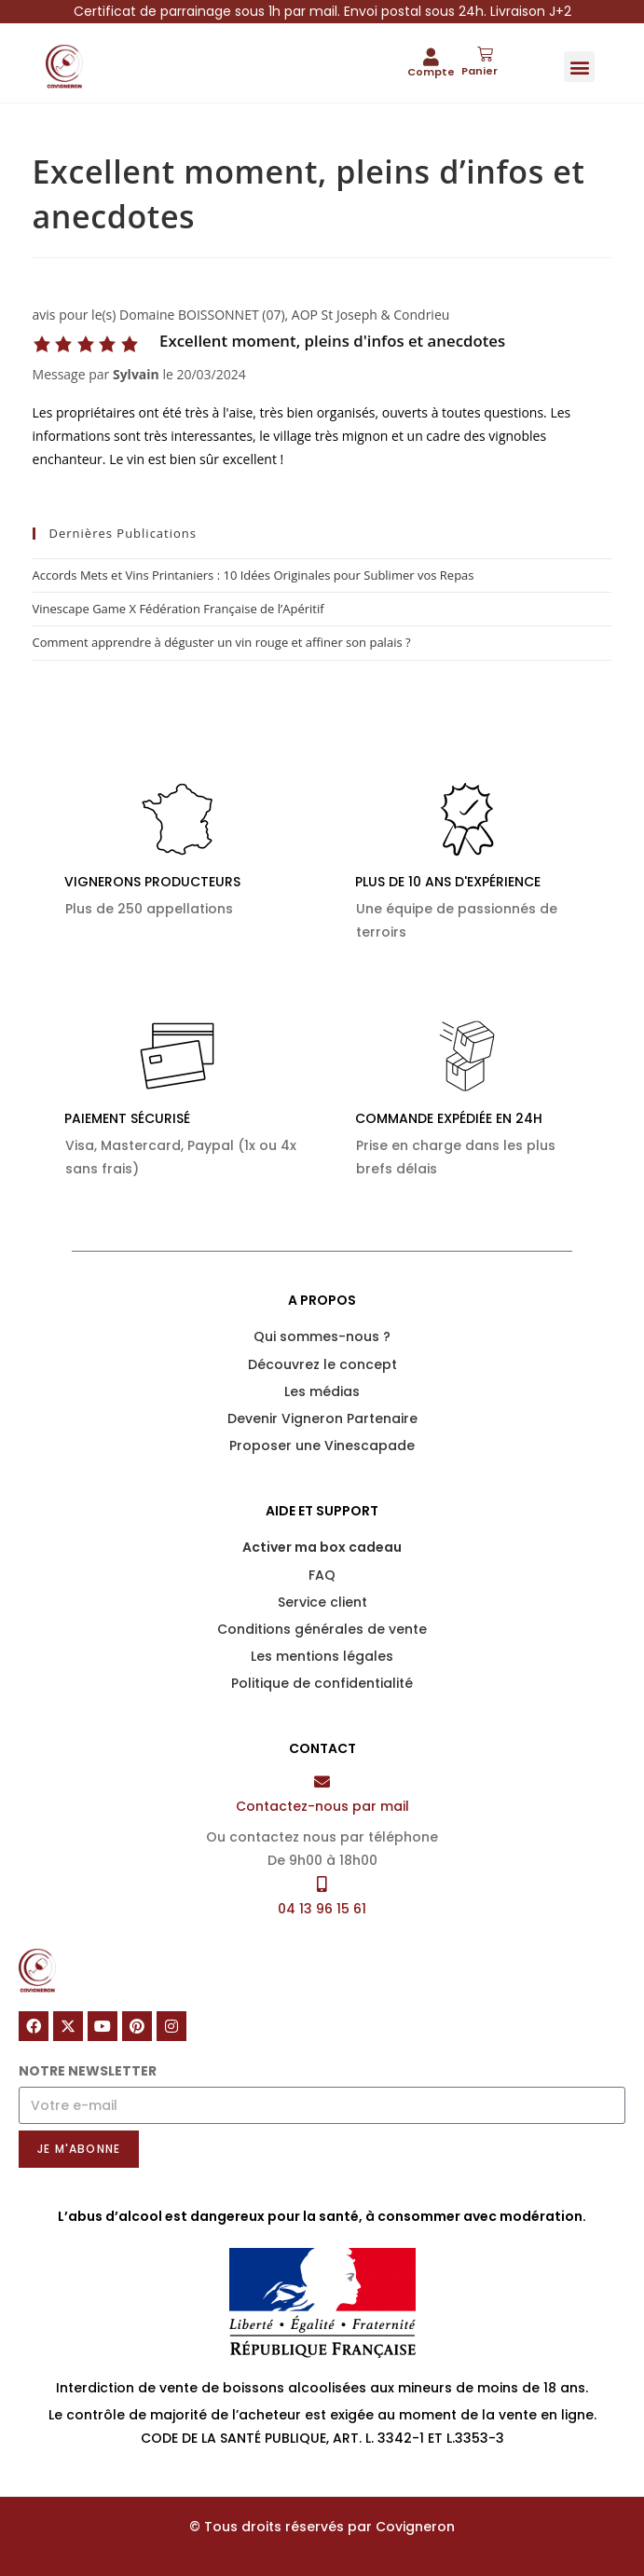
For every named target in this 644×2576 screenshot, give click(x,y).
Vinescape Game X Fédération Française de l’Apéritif (178, 608)
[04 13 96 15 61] (322, 1884)
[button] (579, 66)
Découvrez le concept (322, 1364)
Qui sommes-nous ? (322, 1336)
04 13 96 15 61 (322, 1908)
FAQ (322, 1575)
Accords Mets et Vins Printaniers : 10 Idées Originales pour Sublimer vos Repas (253, 575)
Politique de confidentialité (322, 1683)
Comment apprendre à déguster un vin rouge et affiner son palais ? (222, 642)
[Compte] (431, 56)
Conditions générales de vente (322, 1629)
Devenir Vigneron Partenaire (322, 1418)
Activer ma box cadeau (322, 1547)
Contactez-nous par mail (322, 1806)
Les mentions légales (322, 1656)
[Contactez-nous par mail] (322, 1781)
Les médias (322, 1391)
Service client (322, 1602)
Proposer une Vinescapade (322, 1445)
